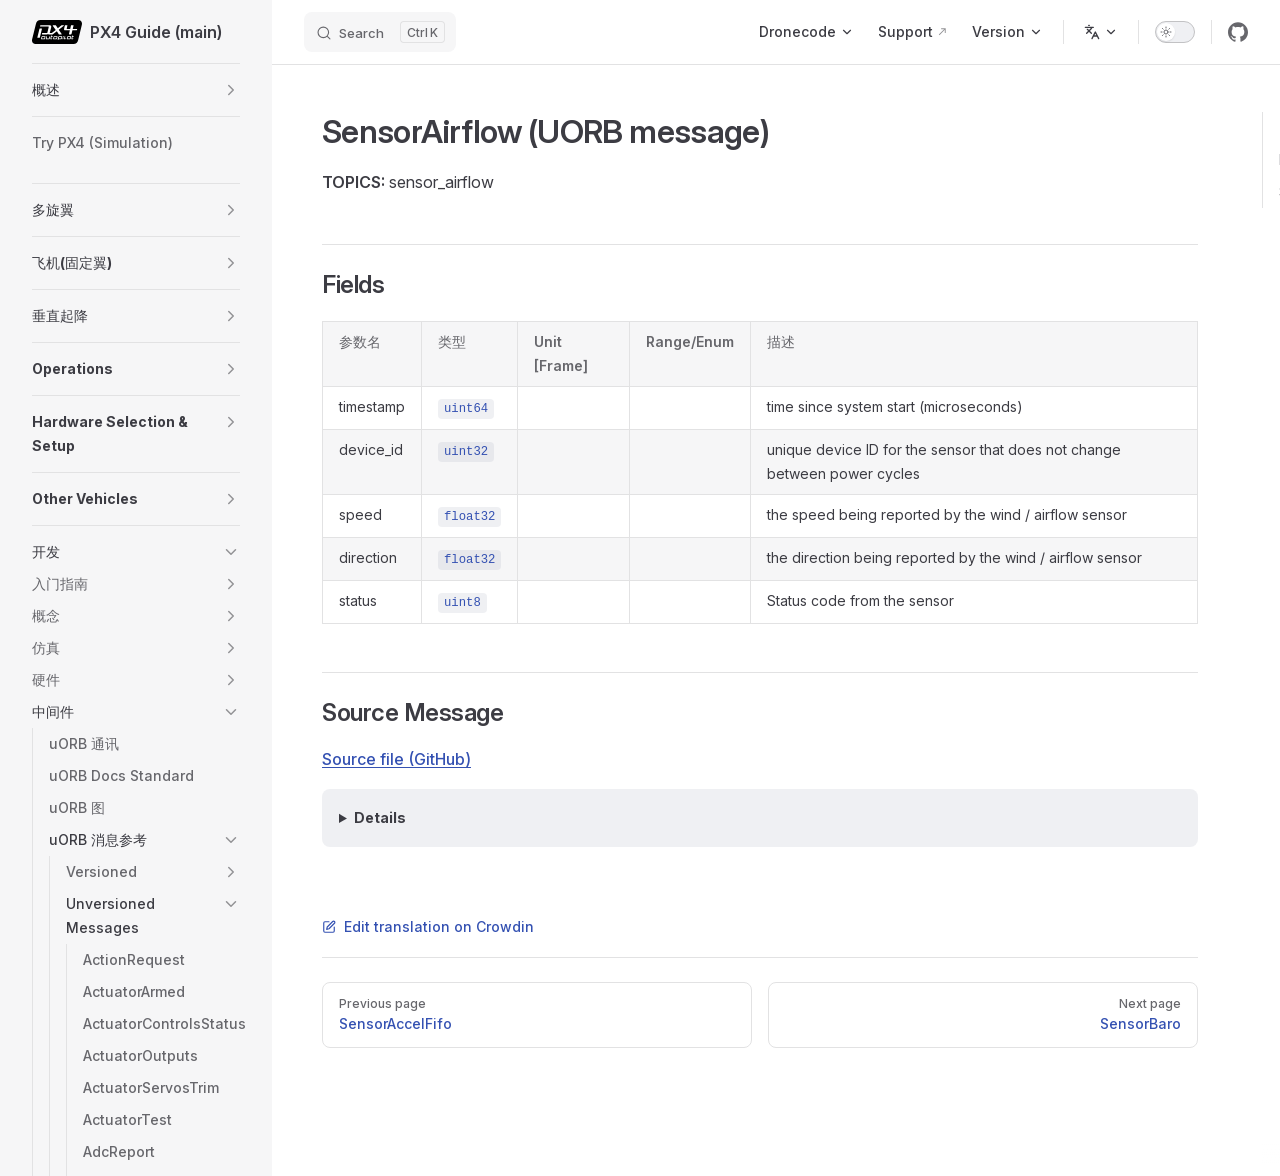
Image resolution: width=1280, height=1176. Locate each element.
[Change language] (1101, 32)
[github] (1238, 32)
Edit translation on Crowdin (428, 926)
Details (380, 817)
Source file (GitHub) (396, 759)
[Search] (380, 32)
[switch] (1175, 32)
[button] (231, 90)
